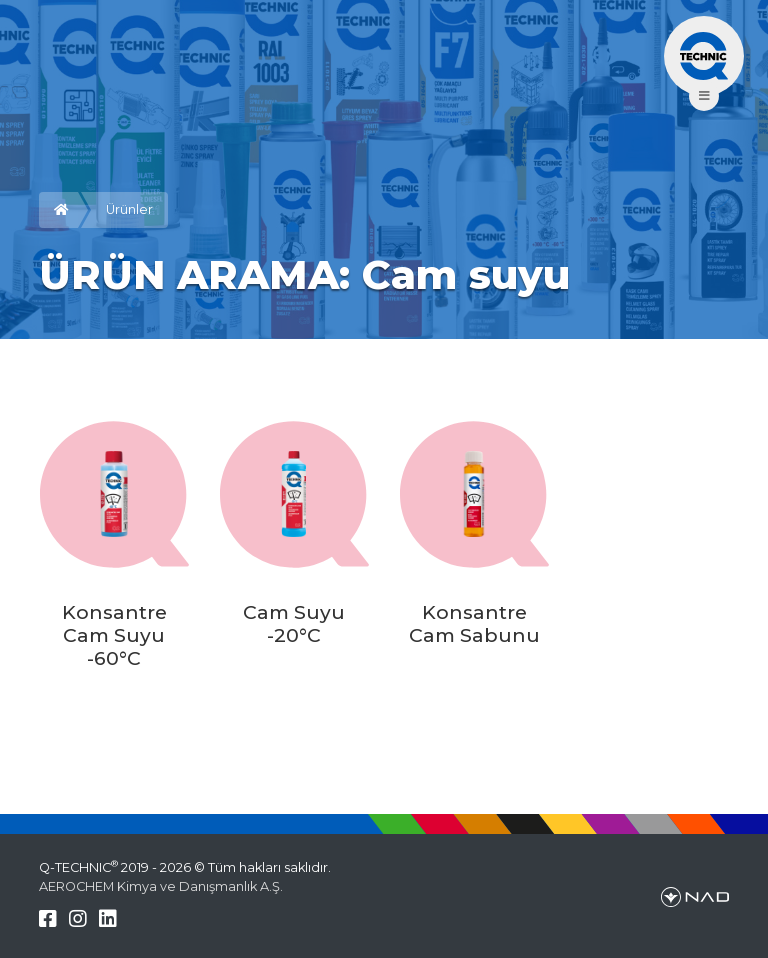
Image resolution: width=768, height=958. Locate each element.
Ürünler (129, 209)
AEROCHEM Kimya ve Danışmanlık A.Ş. (161, 886)
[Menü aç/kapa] (704, 56)
